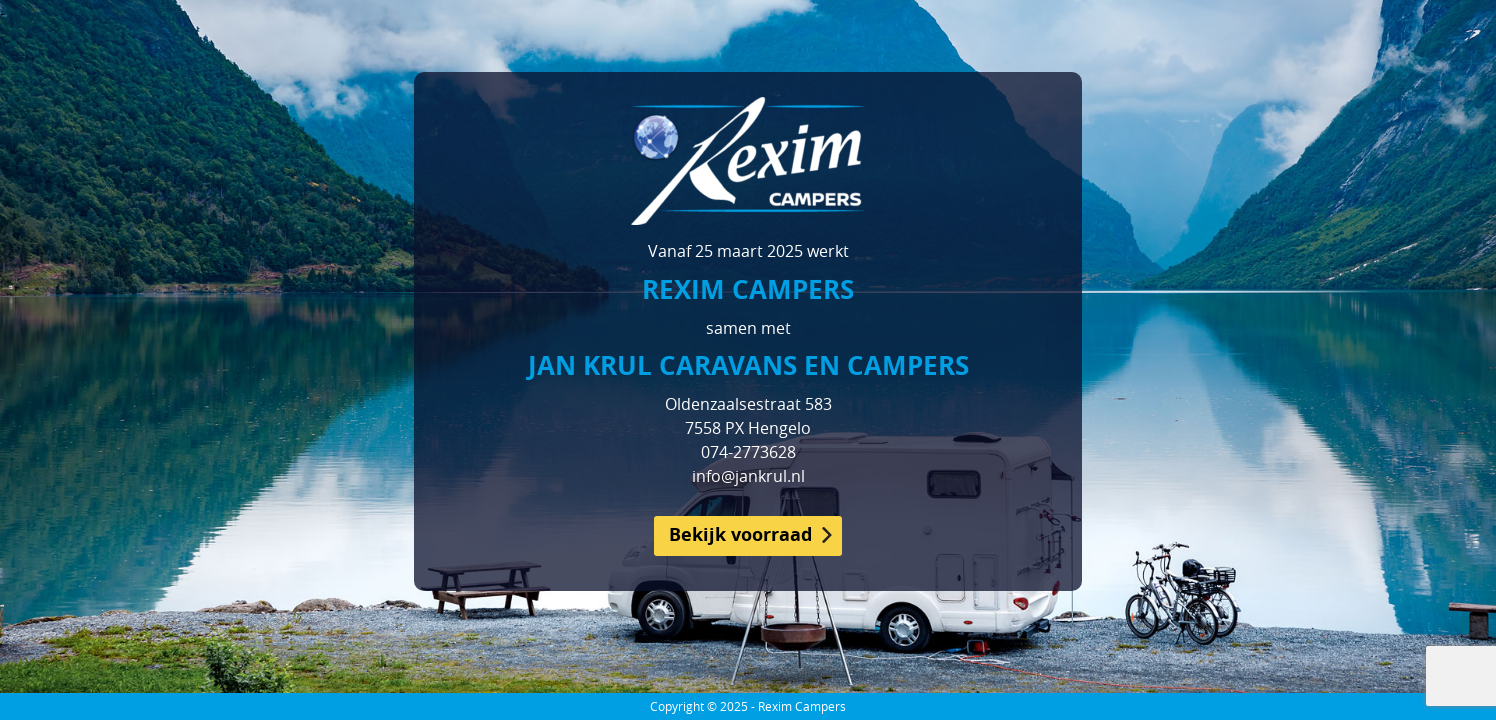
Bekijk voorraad (740, 534)
